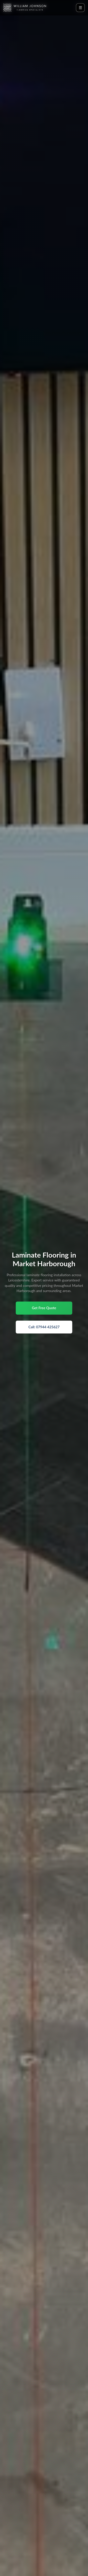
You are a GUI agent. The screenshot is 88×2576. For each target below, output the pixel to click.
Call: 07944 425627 (44, 1327)
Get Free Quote (44, 1308)
